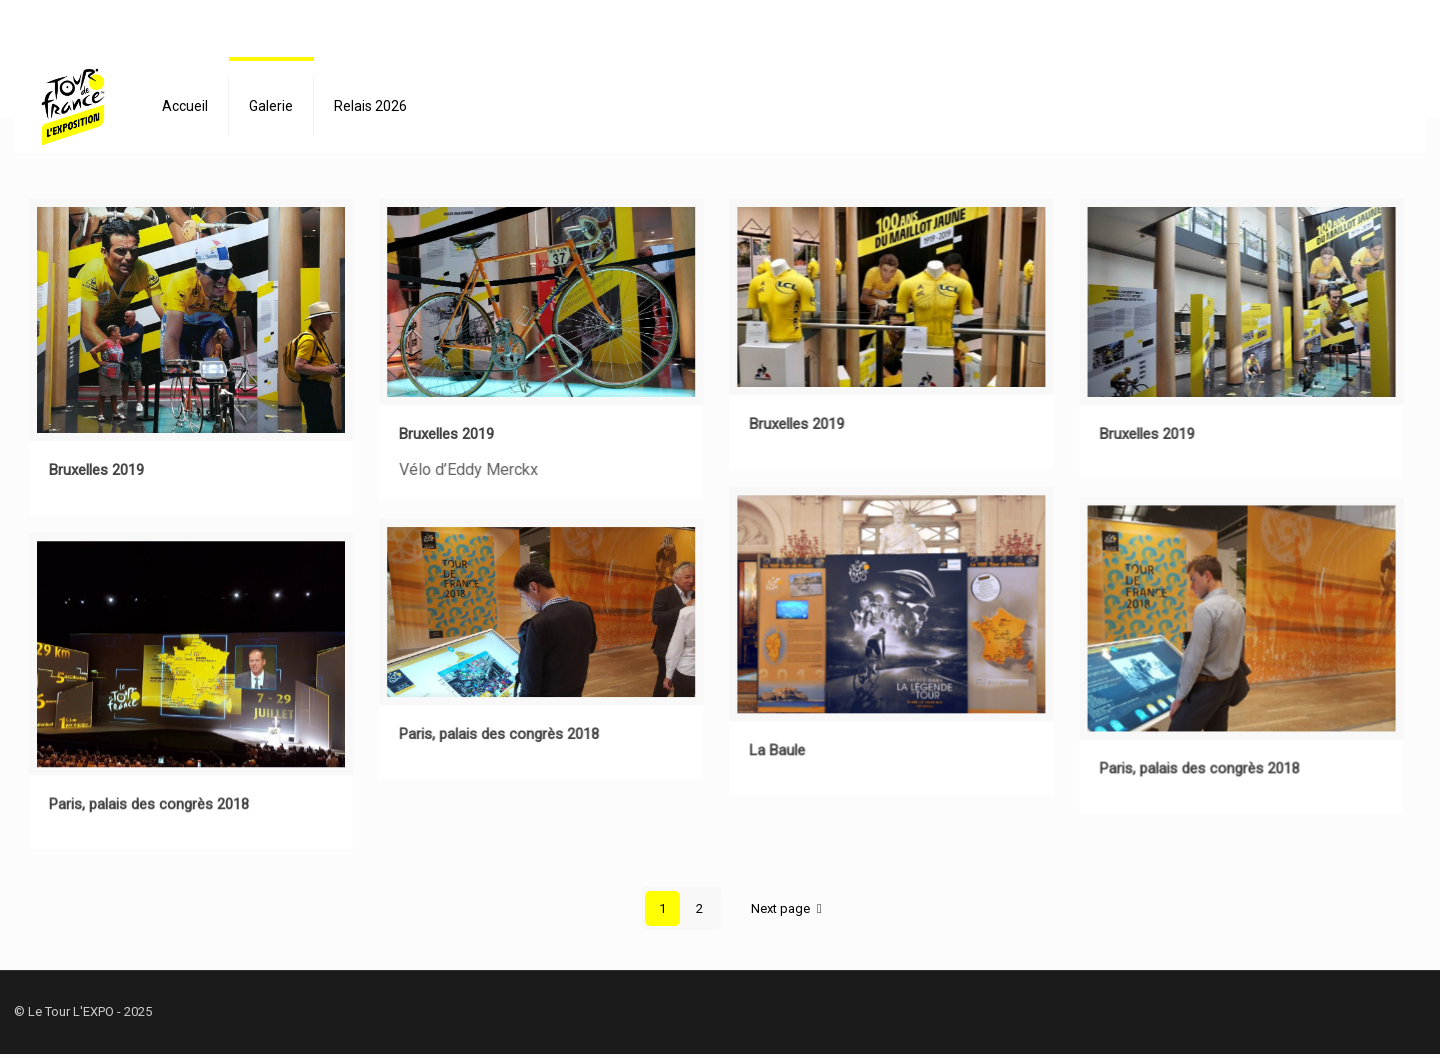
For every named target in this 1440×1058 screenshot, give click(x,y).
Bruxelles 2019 (96, 470)
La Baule (778, 750)
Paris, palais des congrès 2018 (1200, 768)
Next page (789, 908)
